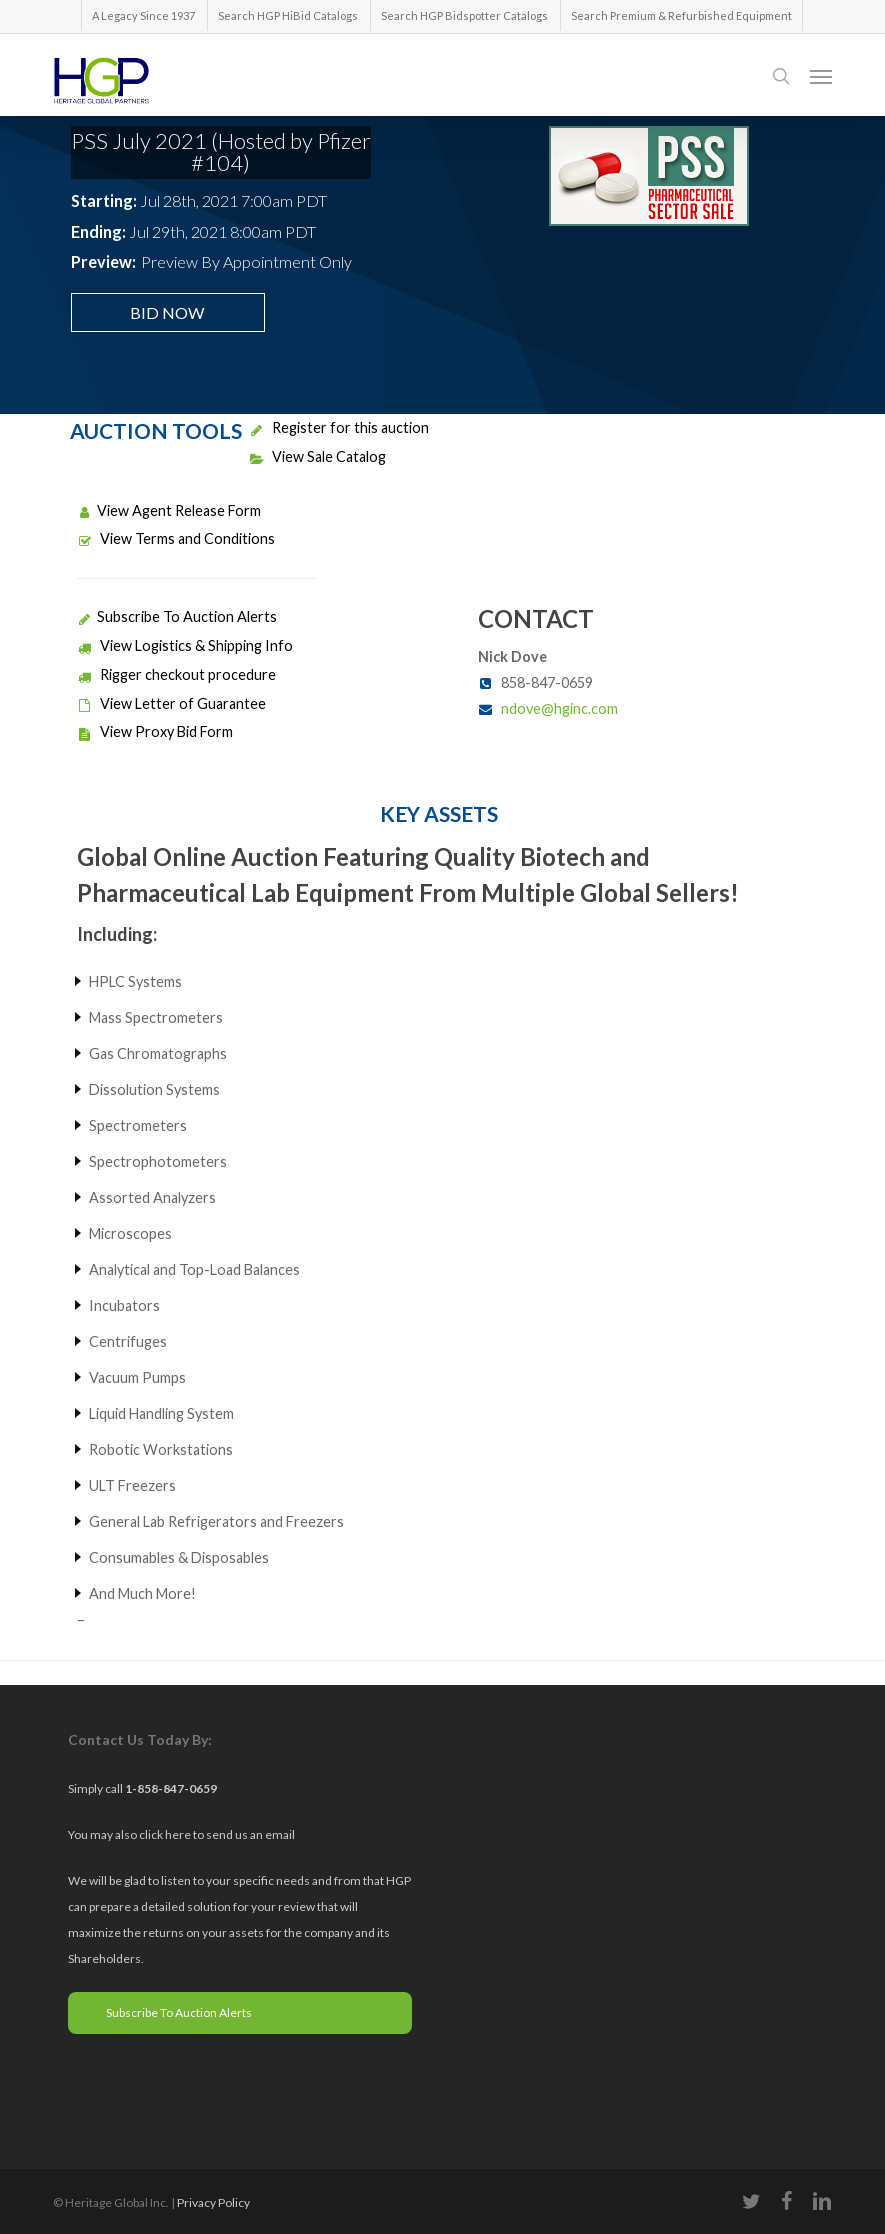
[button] (821, 76)
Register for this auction (339, 427)
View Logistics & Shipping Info (185, 645)
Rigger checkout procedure (176, 674)
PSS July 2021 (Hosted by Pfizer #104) (221, 151)
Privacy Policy (213, 2202)
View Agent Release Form (169, 510)
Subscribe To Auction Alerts (177, 616)
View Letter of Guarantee (171, 703)
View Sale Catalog (317, 456)
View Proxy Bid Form (155, 731)
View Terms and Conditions (176, 538)
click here (166, 1834)
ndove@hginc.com (559, 708)
